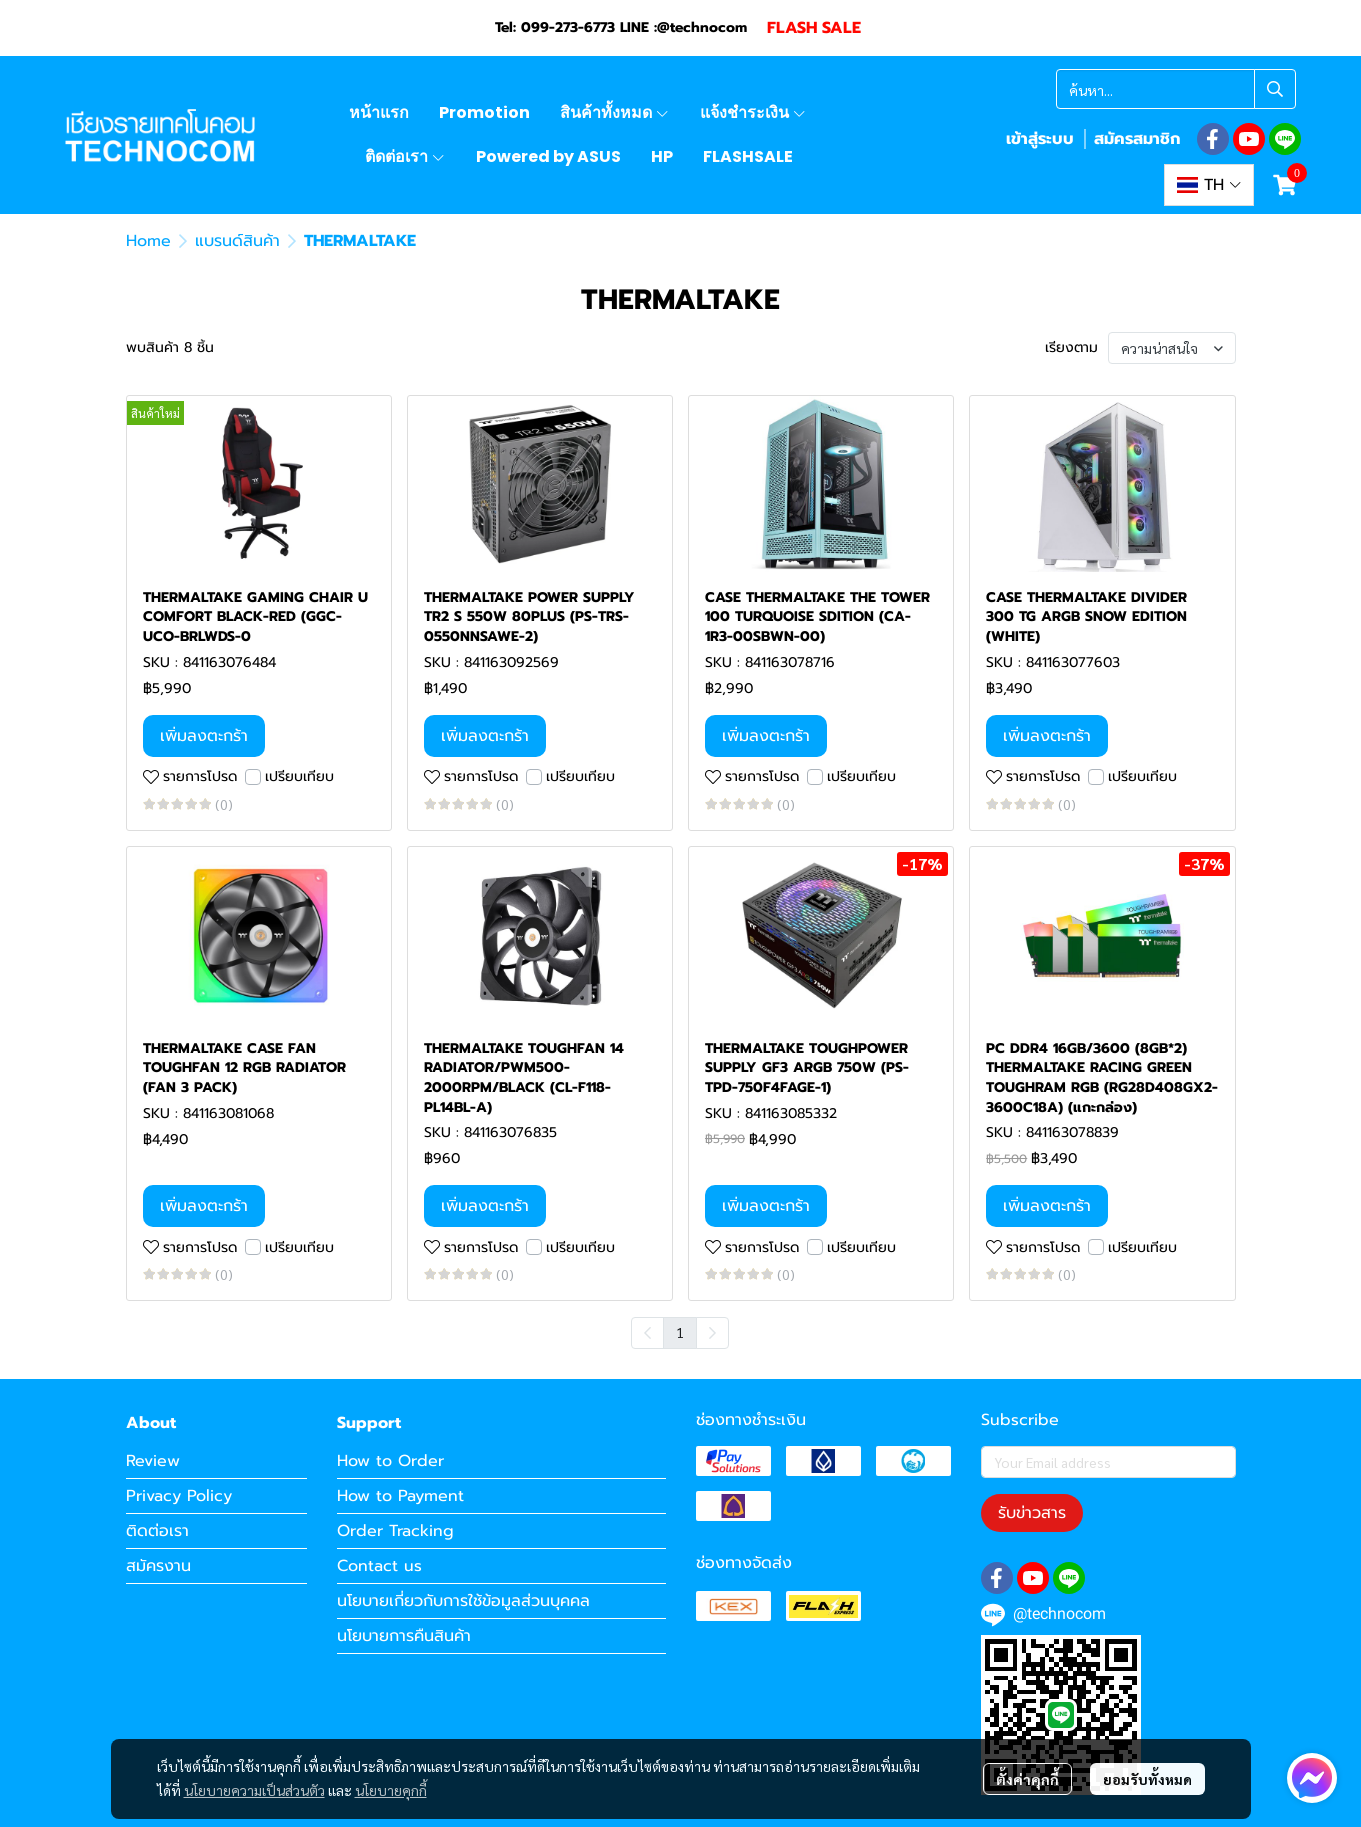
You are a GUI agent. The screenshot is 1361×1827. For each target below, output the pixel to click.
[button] (1176, 89)
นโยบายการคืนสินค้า (404, 1636)
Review (153, 1461)
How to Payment (400, 1496)
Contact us (379, 1566)
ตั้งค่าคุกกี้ (1027, 1779)
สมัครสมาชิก (1137, 139)
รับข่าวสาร (1032, 1513)
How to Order (390, 1461)
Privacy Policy (179, 1496)
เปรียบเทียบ (299, 776)
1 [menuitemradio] (680, 1332)
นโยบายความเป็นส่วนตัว (254, 1790)
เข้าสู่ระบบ (1040, 139)
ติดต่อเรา (157, 1531)
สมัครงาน (158, 1566)
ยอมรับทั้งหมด (1147, 1779)
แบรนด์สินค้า (237, 241)
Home (148, 241)
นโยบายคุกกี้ (391, 1790)
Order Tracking (395, 1531)
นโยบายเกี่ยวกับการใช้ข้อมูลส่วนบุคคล (463, 1601)
